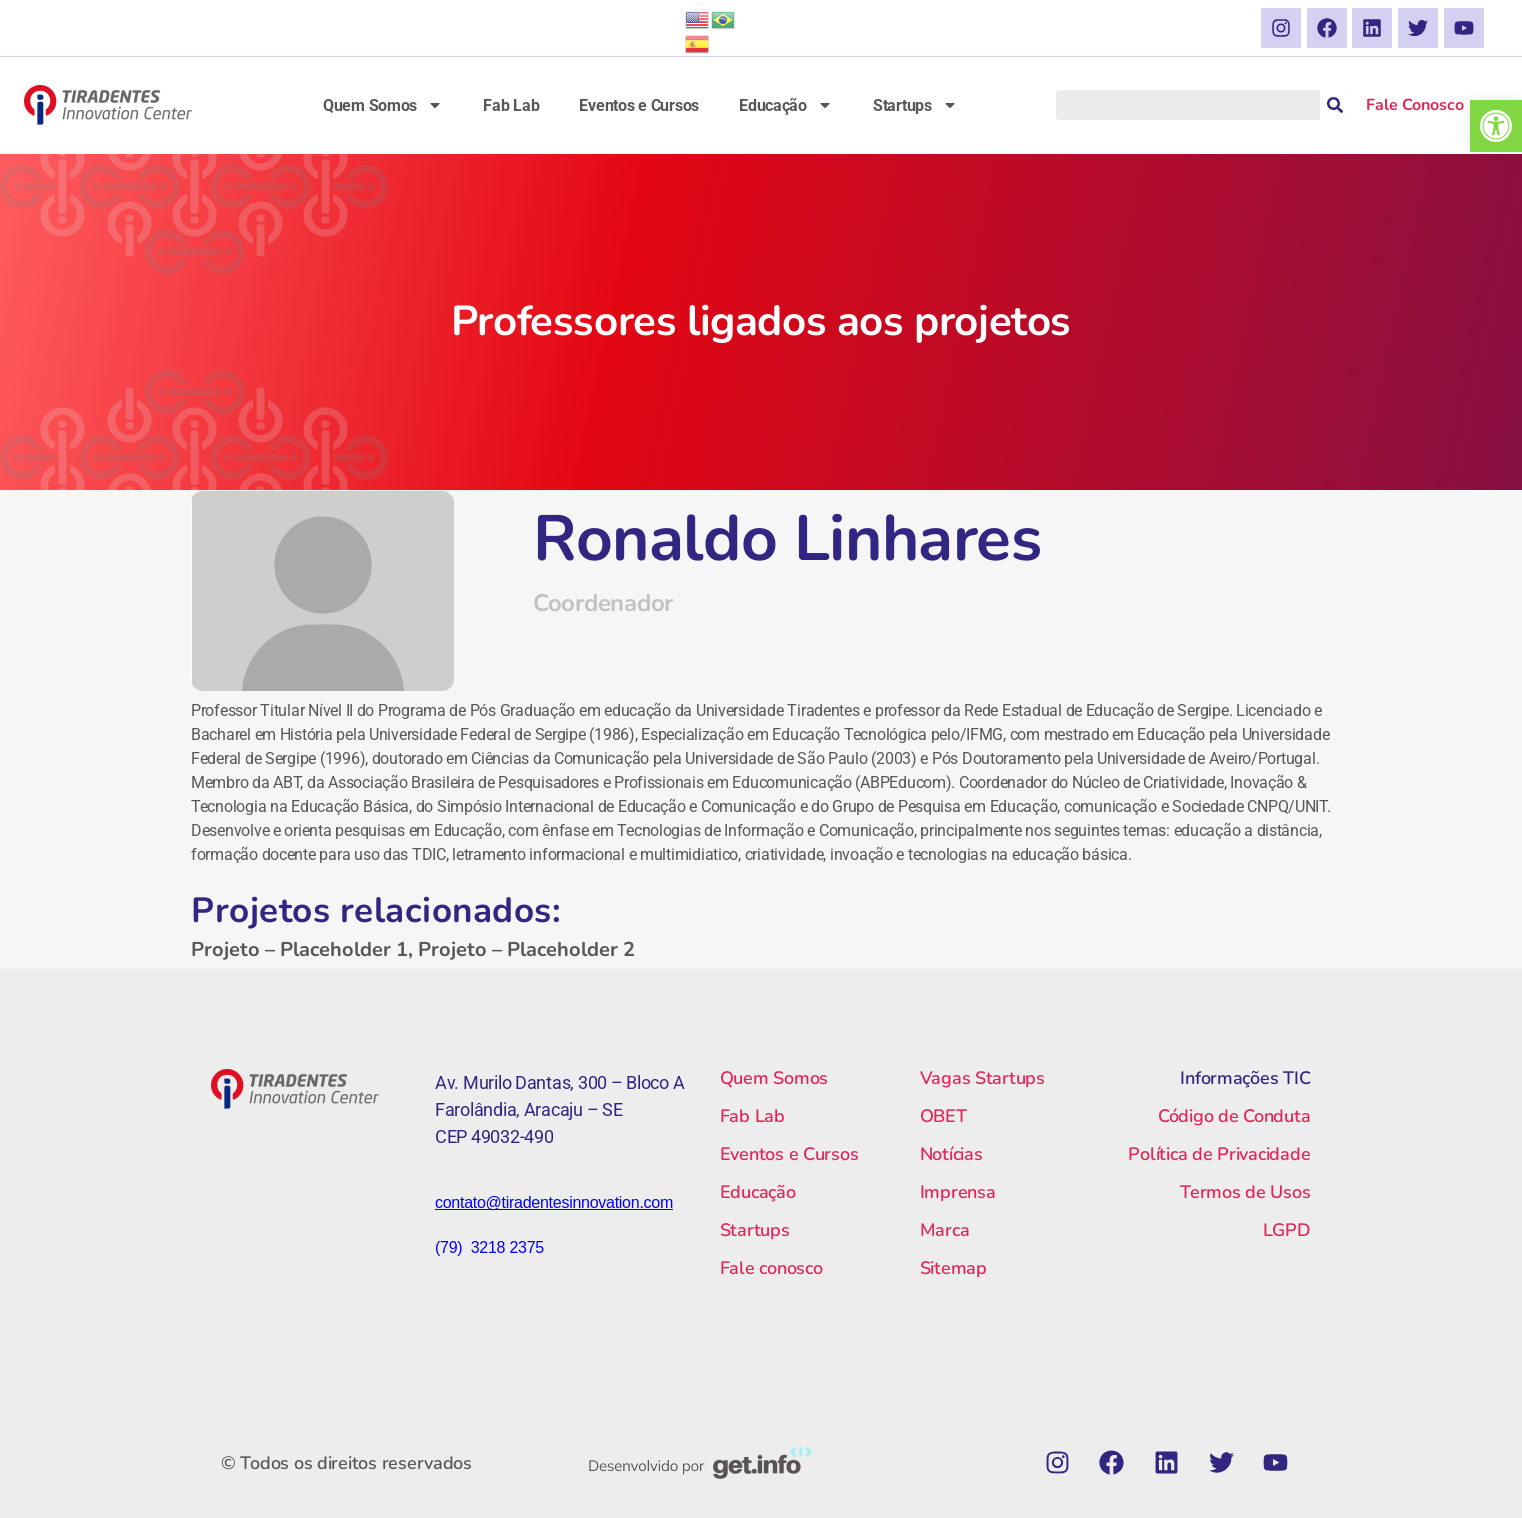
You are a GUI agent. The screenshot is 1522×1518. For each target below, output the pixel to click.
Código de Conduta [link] (1234, 1116)
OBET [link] (943, 1116)
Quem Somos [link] (383, 105)
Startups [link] (915, 105)
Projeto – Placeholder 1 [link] (299, 949)
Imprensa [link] (958, 1192)
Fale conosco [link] (771, 1268)
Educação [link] (786, 105)
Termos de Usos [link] (1245, 1192)
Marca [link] (945, 1230)
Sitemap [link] (953, 1268)
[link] (1496, 126)
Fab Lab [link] (511, 105)
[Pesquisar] (1335, 105)
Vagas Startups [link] (982, 1078)
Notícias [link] (951, 1154)
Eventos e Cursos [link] (639, 105)
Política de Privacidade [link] (1219, 1154)
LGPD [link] (1286, 1230)
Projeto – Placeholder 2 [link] (526, 949)
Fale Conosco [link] (1415, 105)
